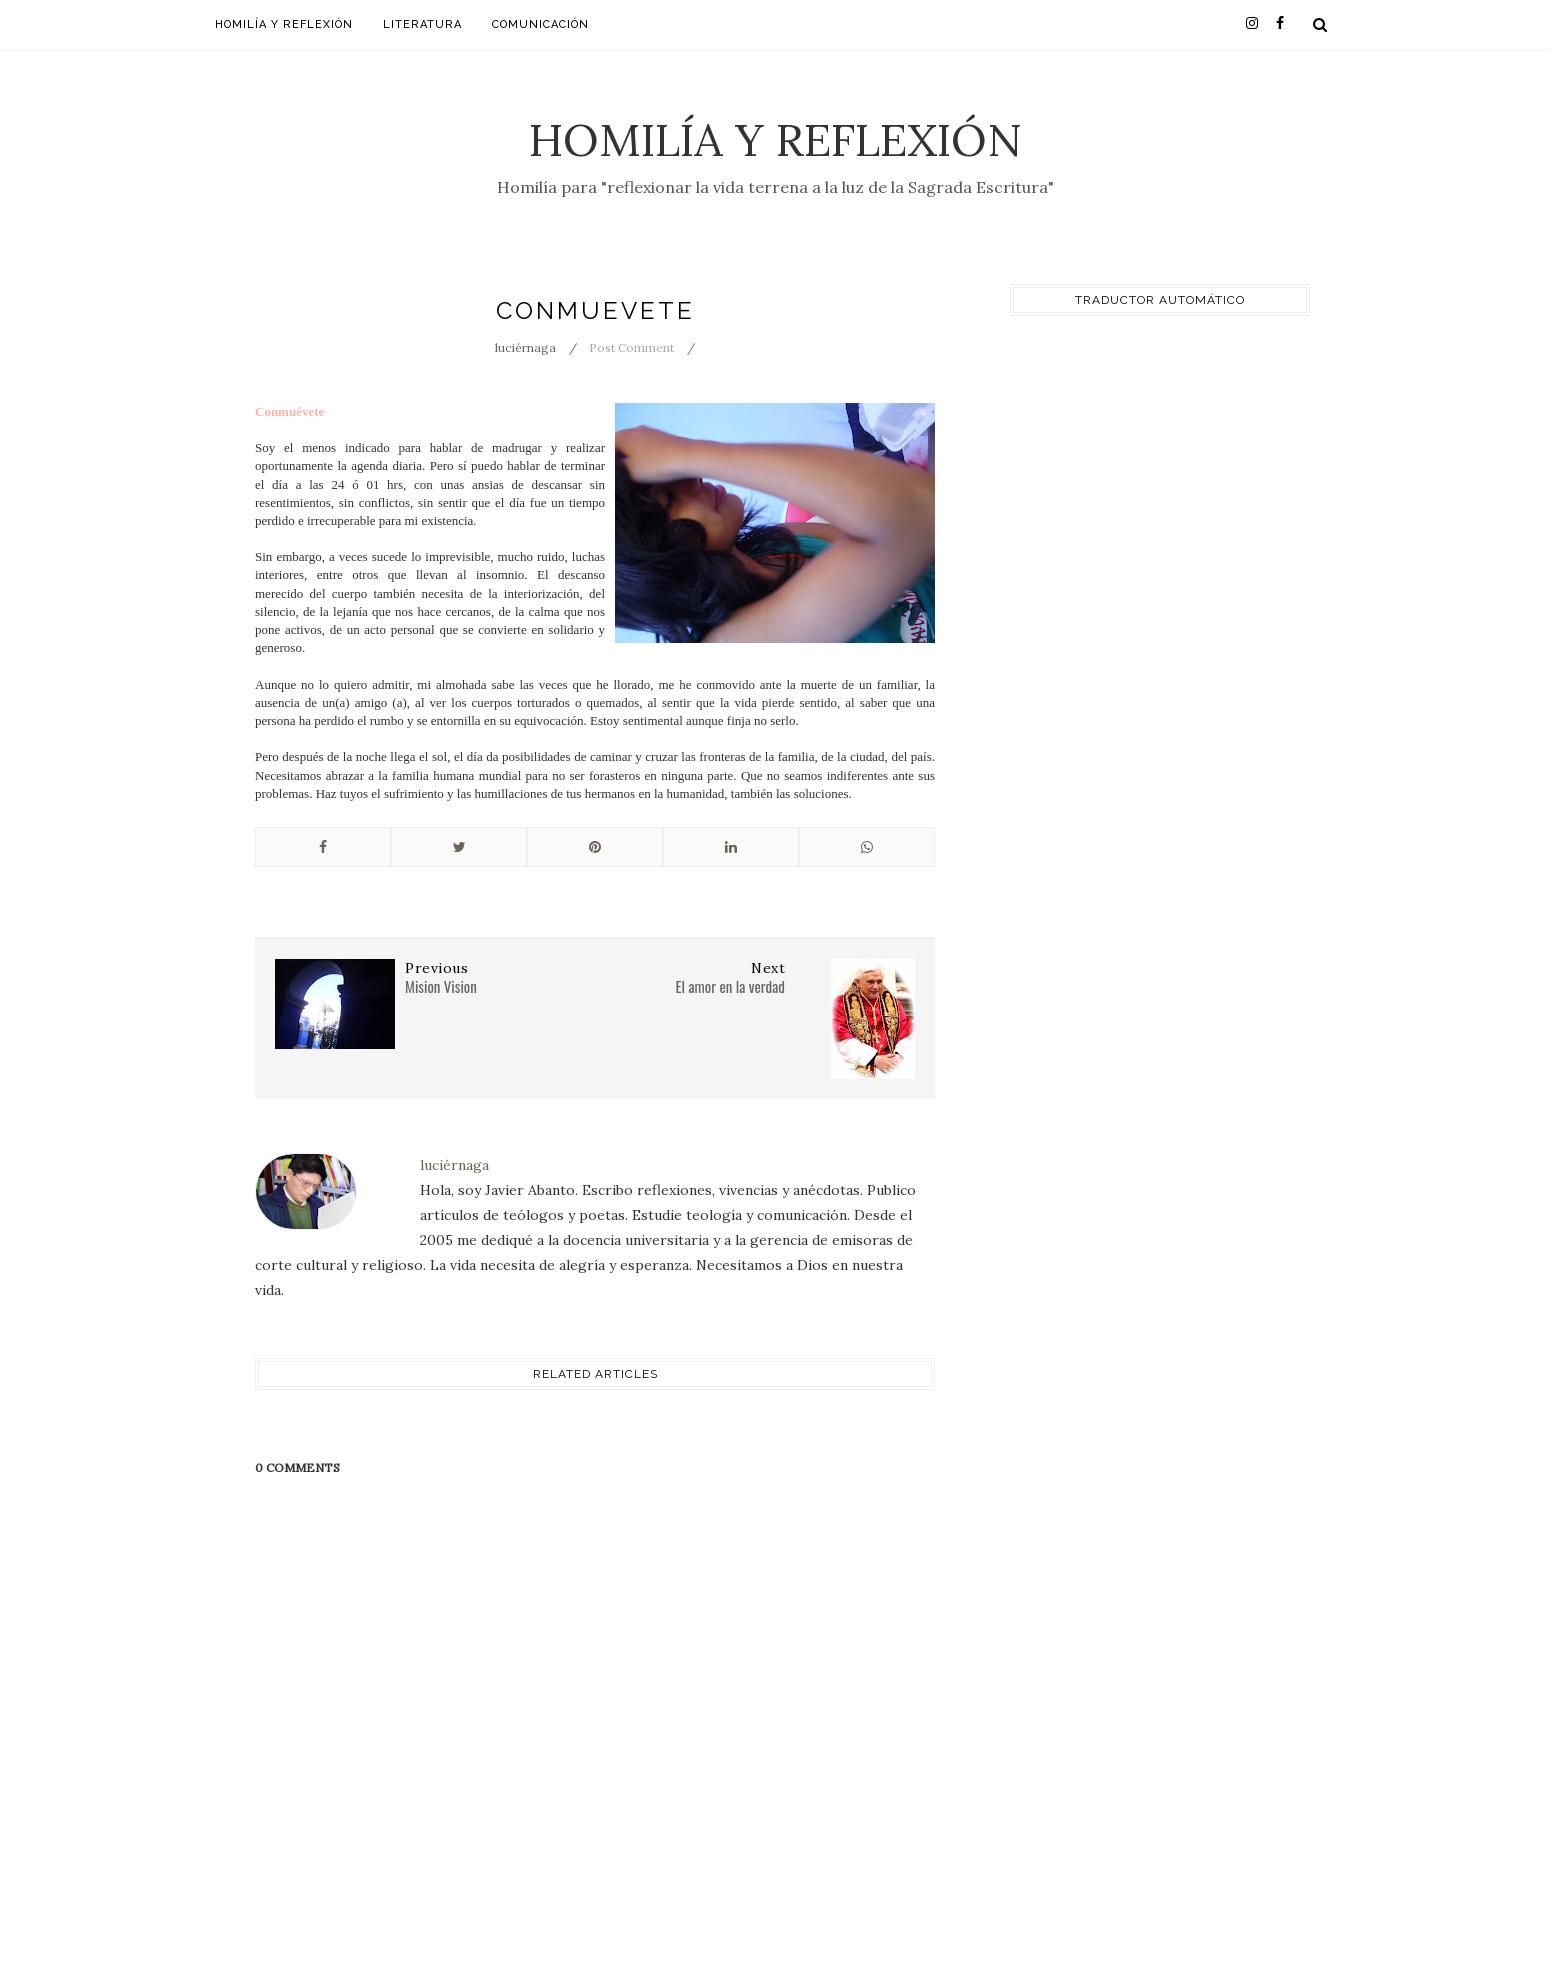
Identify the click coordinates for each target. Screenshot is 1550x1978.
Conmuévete (289, 411)
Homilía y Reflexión (775, 139)
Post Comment (631, 347)
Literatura (422, 24)
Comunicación (540, 24)
